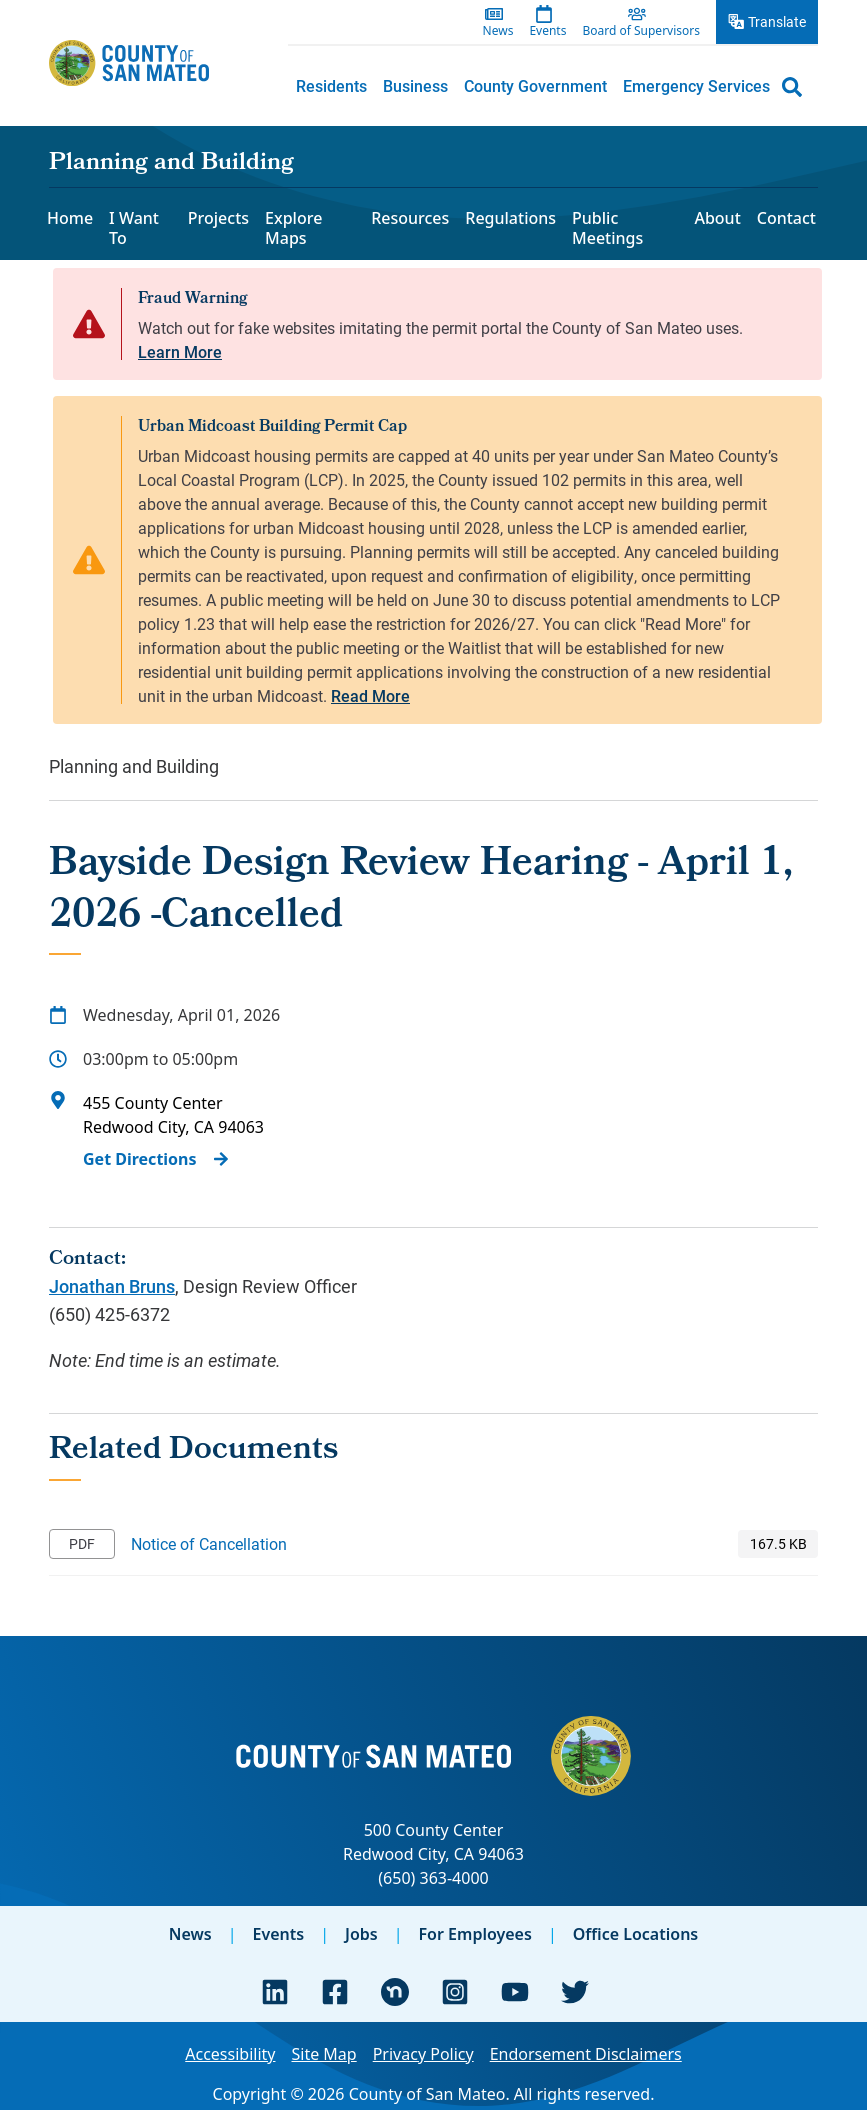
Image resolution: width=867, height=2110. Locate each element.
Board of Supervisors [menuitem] (641, 31)
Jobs (361, 1934)
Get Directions (140, 1159)
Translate (777, 21)
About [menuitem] (717, 218)
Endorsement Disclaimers (586, 2054)
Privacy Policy (423, 2054)
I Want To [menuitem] (134, 228)
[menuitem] (331, 86)
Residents (331, 85)
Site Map (323, 2054)
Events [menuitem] (547, 31)
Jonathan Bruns (112, 1286)
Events (278, 1934)
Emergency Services (696, 85)
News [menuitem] (498, 31)
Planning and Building (171, 164)
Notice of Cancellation (209, 1543)
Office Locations (636, 1934)
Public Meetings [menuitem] (607, 228)
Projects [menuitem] (218, 218)
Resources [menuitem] (410, 218)
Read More (370, 695)
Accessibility (230, 2054)
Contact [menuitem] (786, 218)
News (190, 1934)
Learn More (180, 351)
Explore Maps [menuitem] (293, 228)
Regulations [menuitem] (510, 218)
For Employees (475, 1934)
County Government (535, 85)
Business (415, 85)
